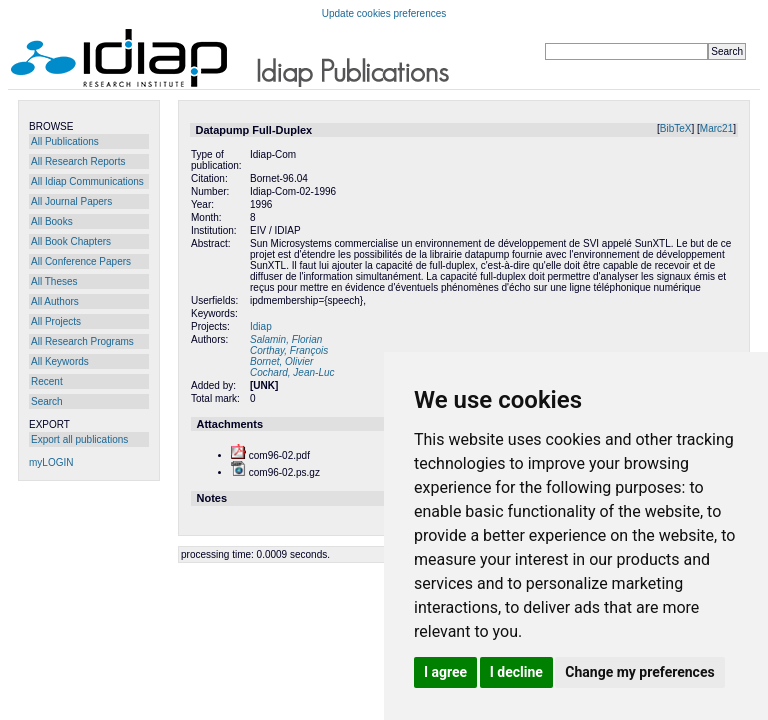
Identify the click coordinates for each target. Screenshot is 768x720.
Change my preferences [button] (639, 672)
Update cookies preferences (384, 13)
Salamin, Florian (286, 339)
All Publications (65, 141)
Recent (47, 381)
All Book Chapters (71, 241)
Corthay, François (289, 350)
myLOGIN (51, 462)
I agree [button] (445, 672)
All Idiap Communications (87, 181)
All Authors (55, 301)
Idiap (261, 326)
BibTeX (676, 128)
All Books (52, 221)
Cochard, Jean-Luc (292, 372)
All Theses (54, 281)
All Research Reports (78, 161)
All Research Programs (82, 341)
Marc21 (716, 128)
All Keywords (60, 361)
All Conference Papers (81, 261)
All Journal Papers (71, 201)
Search (47, 401)
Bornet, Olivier (281, 361)
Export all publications (79, 439)
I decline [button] (516, 672)
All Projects (56, 321)
